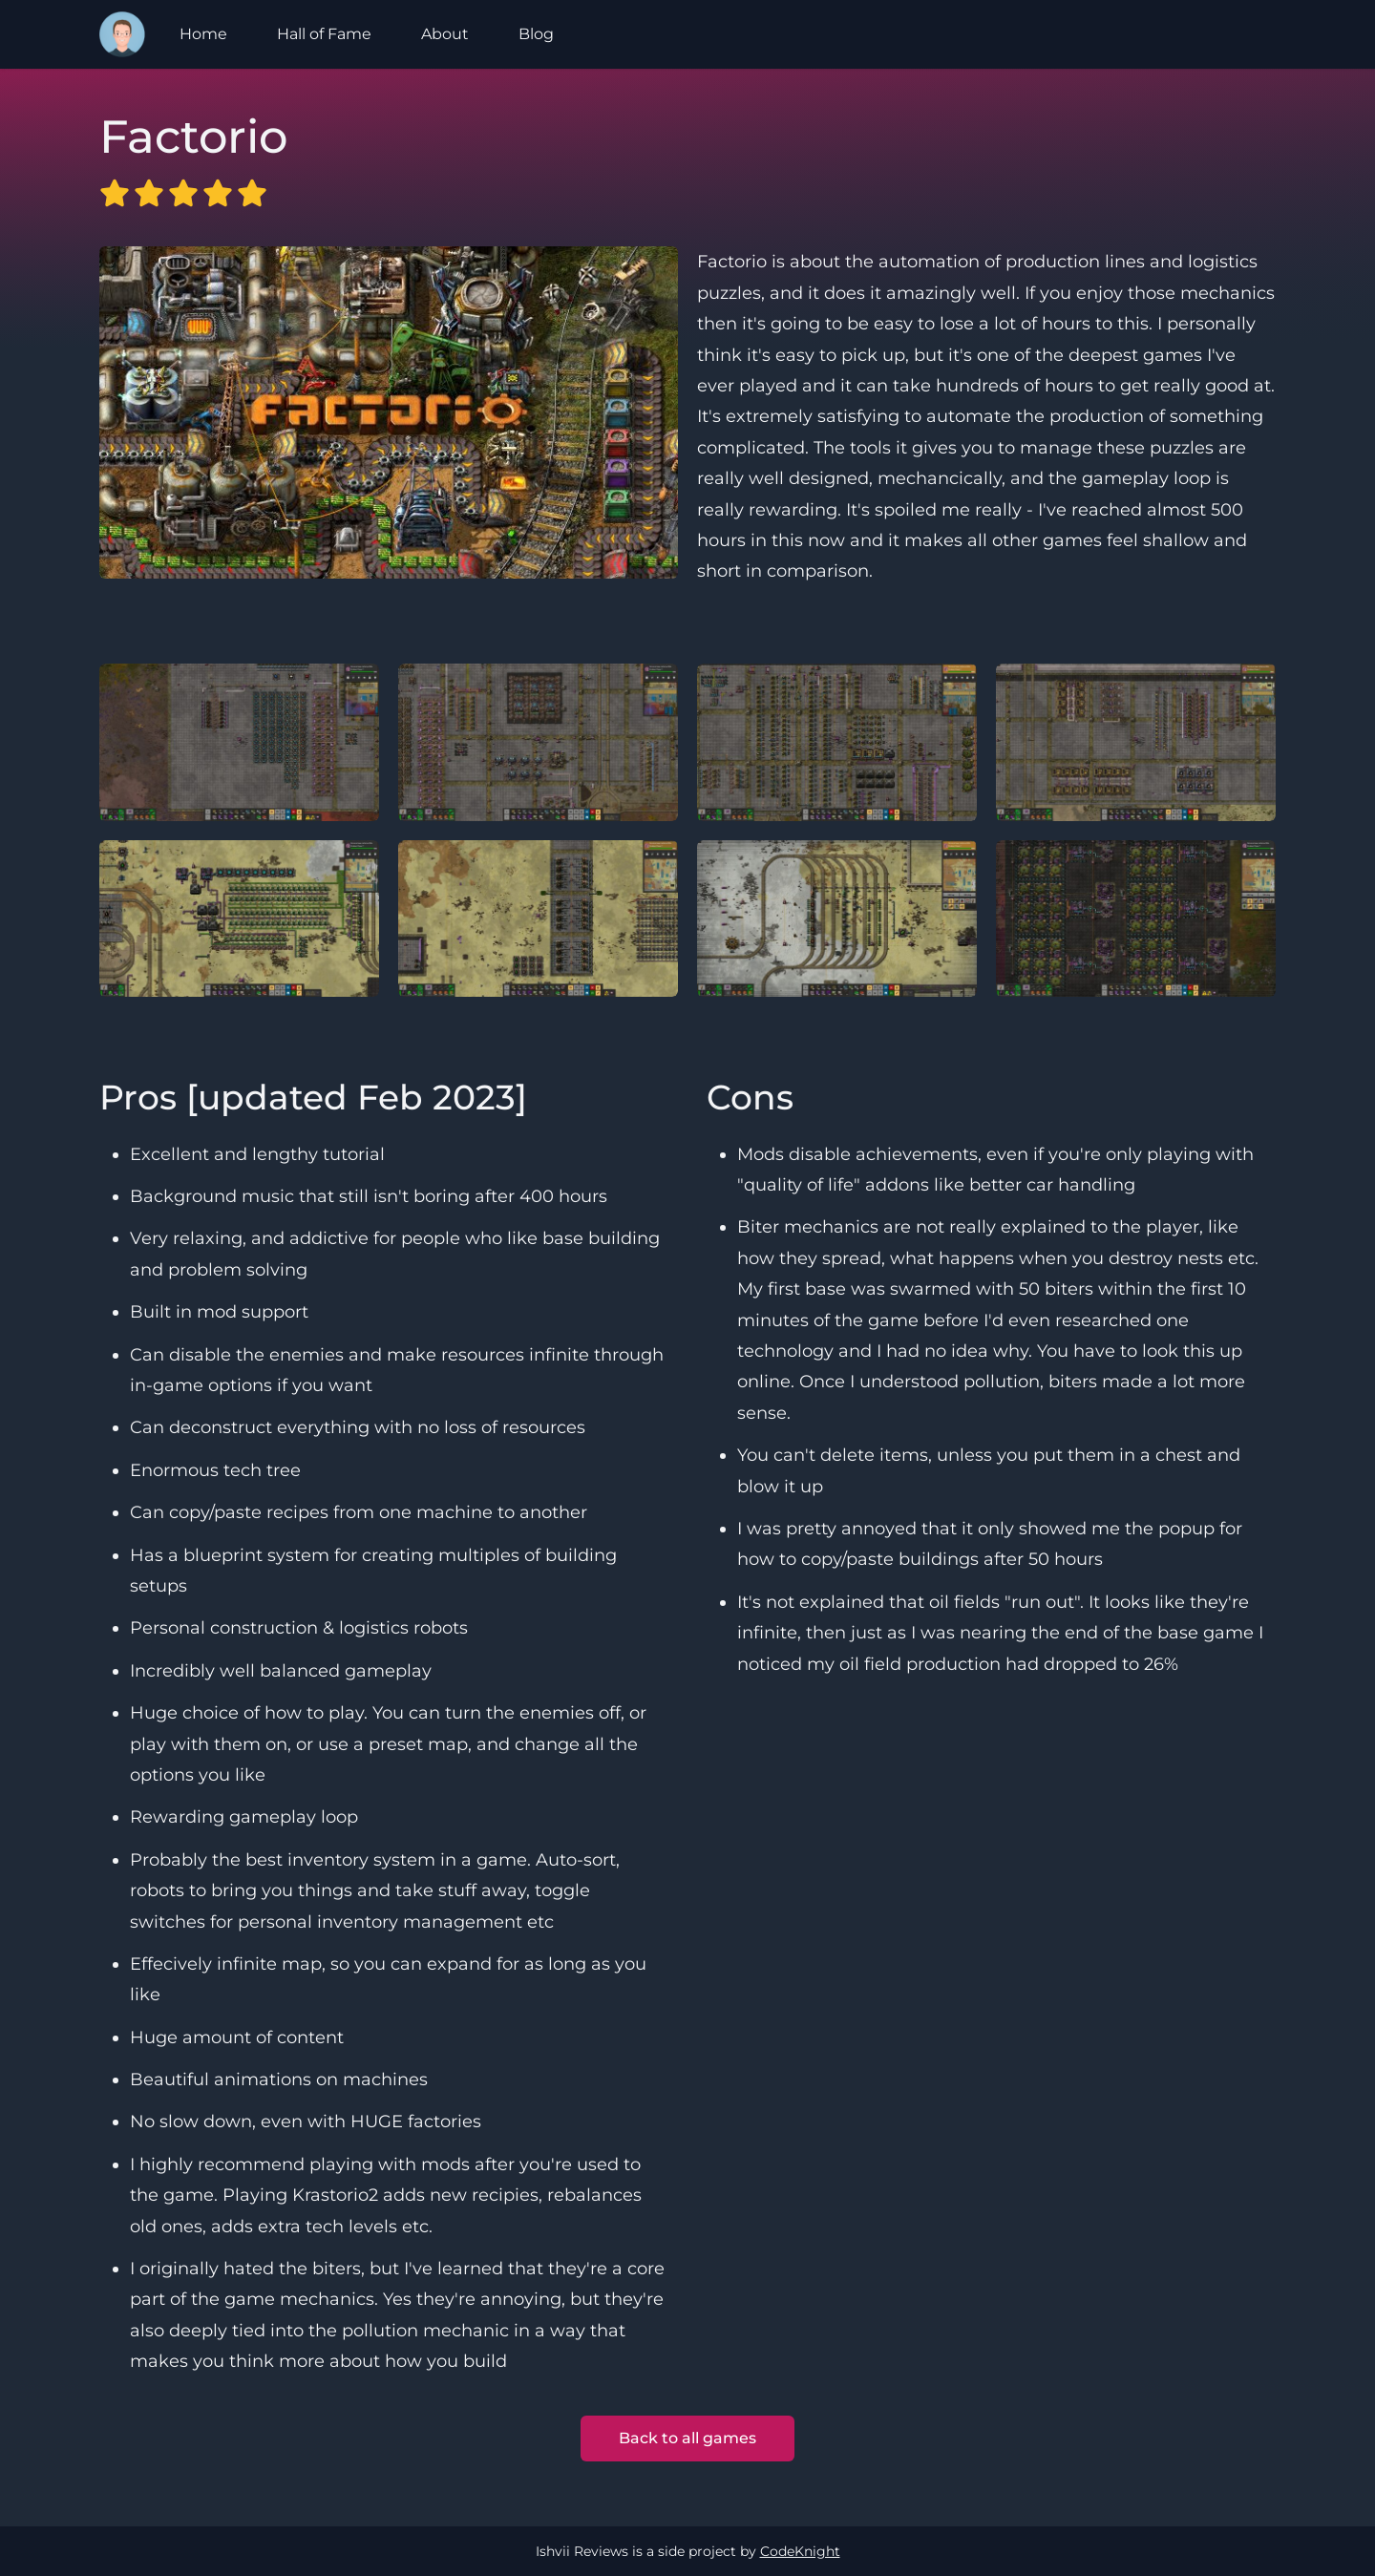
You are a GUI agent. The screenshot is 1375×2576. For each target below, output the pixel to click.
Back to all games (687, 2438)
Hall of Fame (324, 34)
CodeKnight (800, 2551)
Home (203, 34)
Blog (536, 34)
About (445, 34)
